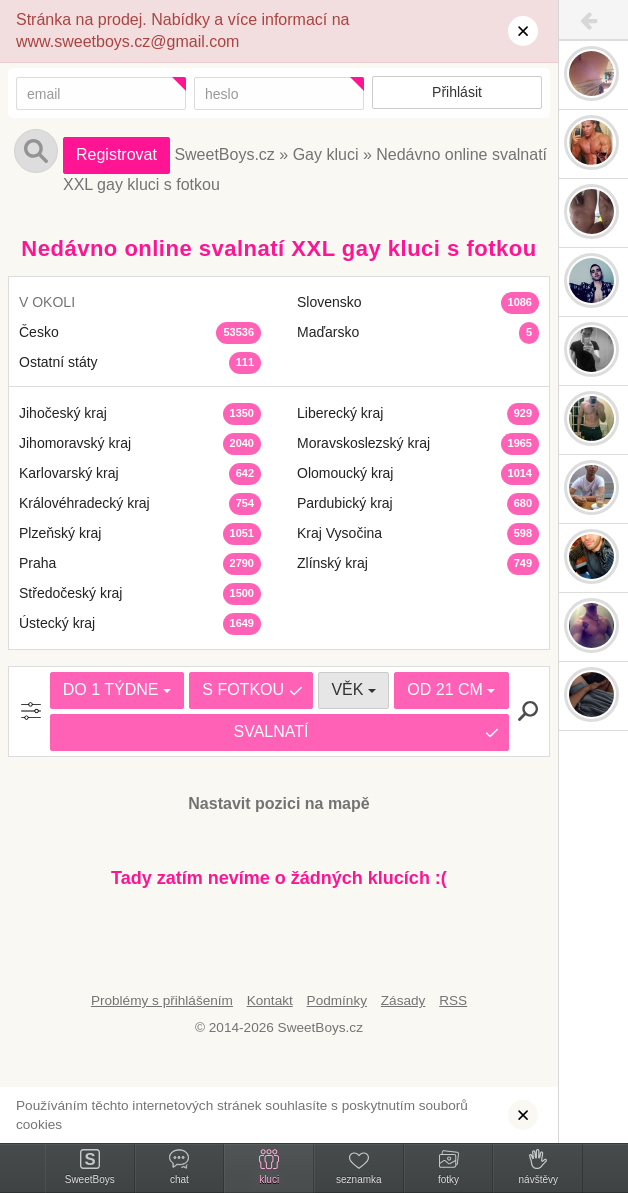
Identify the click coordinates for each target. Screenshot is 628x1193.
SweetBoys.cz (224, 154)
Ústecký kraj (57, 623)
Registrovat (116, 154)
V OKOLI (47, 302)
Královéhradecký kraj (84, 503)
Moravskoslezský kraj (363, 443)
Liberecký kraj (340, 413)
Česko (39, 332)
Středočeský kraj (70, 593)
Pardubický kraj (345, 503)
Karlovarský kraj (69, 473)
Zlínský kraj (332, 563)
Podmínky (337, 1000)
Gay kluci (326, 154)
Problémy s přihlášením (162, 1000)
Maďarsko (328, 332)
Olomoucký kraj (345, 473)
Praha (37, 563)
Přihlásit (457, 92)
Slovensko (329, 302)
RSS (453, 1000)
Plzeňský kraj (60, 533)
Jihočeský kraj (63, 413)
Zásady (403, 1000)
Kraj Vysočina (339, 533)
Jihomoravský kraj (75, 443)
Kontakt (270, 1000)
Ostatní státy (58, 362)
